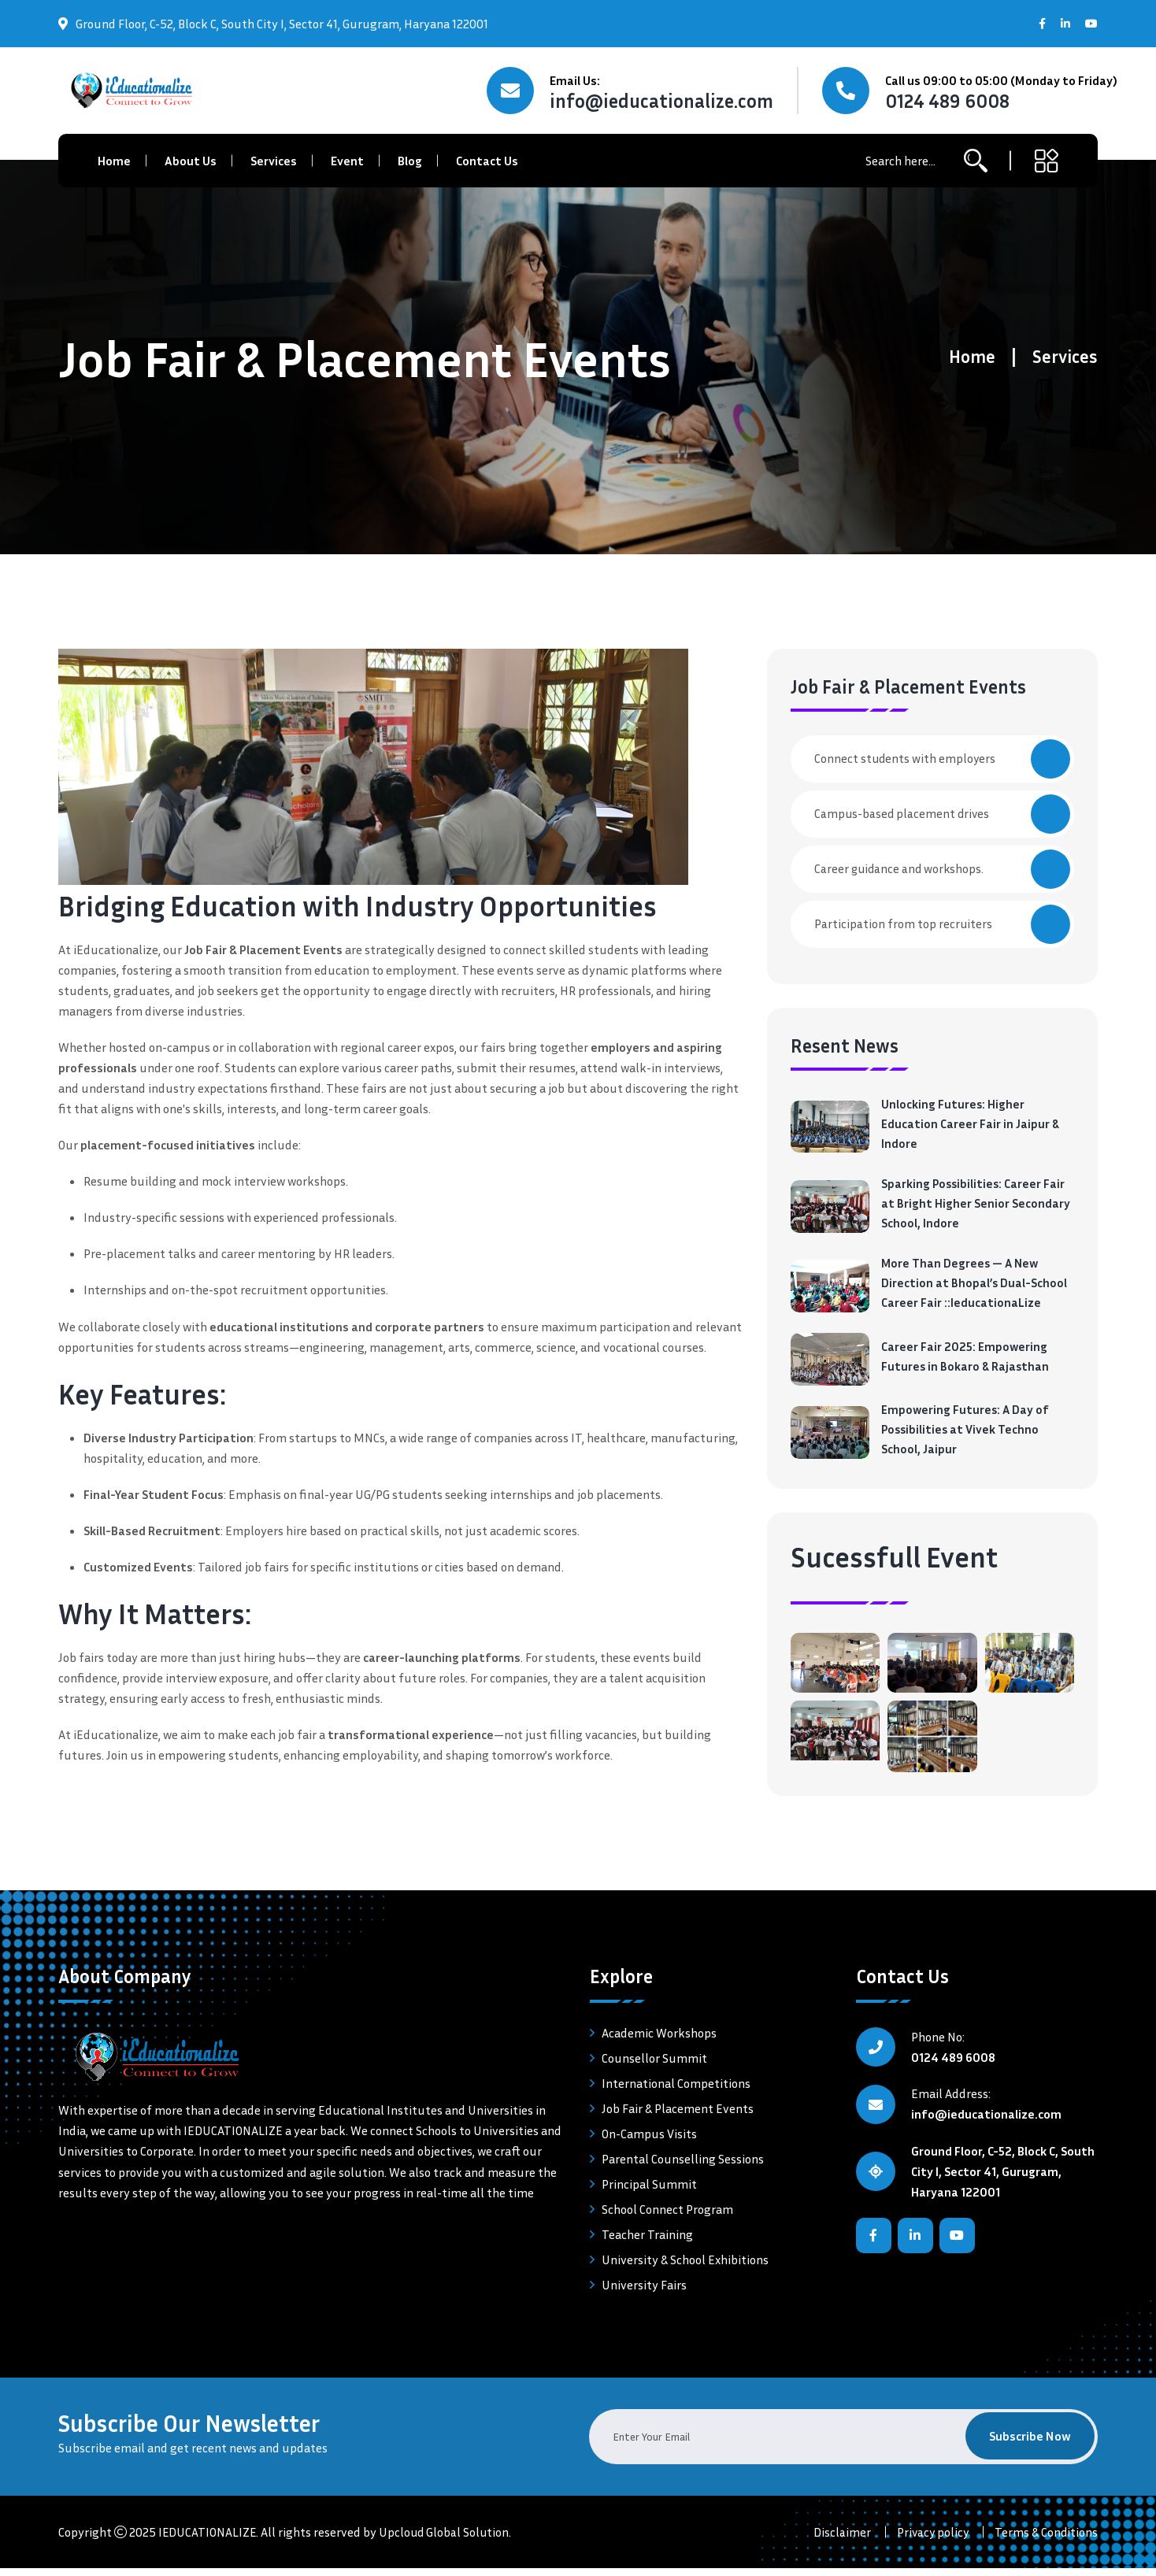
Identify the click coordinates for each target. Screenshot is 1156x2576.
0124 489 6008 (947, 101)
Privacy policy (931, 2540)
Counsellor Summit (654, 2066)
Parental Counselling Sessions (683, 2166)
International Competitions (676, 2091)
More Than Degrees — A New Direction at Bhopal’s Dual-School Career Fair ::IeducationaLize (974, 1288)
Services (273, 160)
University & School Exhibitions (685, 2267)
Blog (410, 160)
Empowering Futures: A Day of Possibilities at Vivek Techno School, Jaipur (966, 1436)
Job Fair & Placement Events (678, 2116)
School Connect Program (667, 2217)
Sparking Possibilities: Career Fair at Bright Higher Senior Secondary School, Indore (975, 1207)
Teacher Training (647, 2242)
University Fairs (644, 2292)
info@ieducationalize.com (661, 101)
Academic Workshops (659, 2040)
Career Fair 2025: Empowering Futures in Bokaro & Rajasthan (966, 1363)
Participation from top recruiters (942, 924)
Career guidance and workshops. (942, 869)
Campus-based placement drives (942, 814)
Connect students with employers (942, 759)
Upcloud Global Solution (446, 2540)
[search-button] (975, 161)
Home (114, 160)
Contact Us (487, 160)
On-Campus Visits (649, 2141)
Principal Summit (649, 2192)
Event (347, 160)
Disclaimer (839, 2540)
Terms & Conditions (1046, 2540)
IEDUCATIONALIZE (208, 2540)
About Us (191, 160)
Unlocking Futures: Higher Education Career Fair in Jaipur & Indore (970, 1125)
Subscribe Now (1029, 2444)
